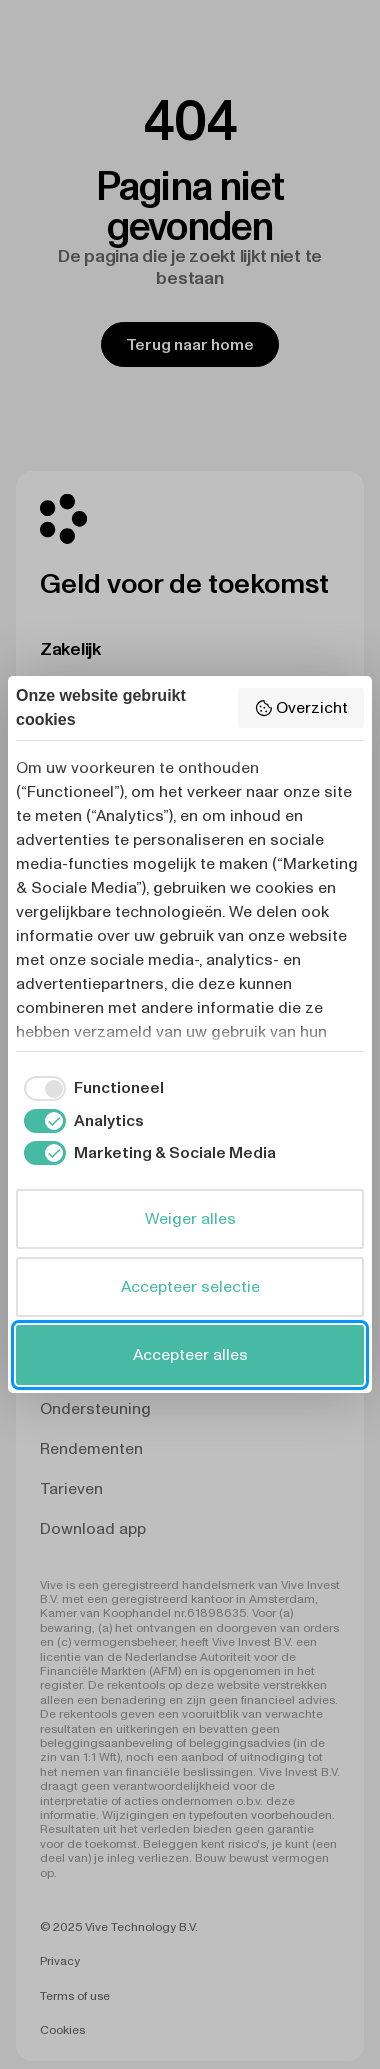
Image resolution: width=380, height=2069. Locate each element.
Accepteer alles (190, 1354)
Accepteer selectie (190, 1286)
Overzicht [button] (301, 708)
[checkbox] (90, 1088)
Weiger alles (190, 1218)
